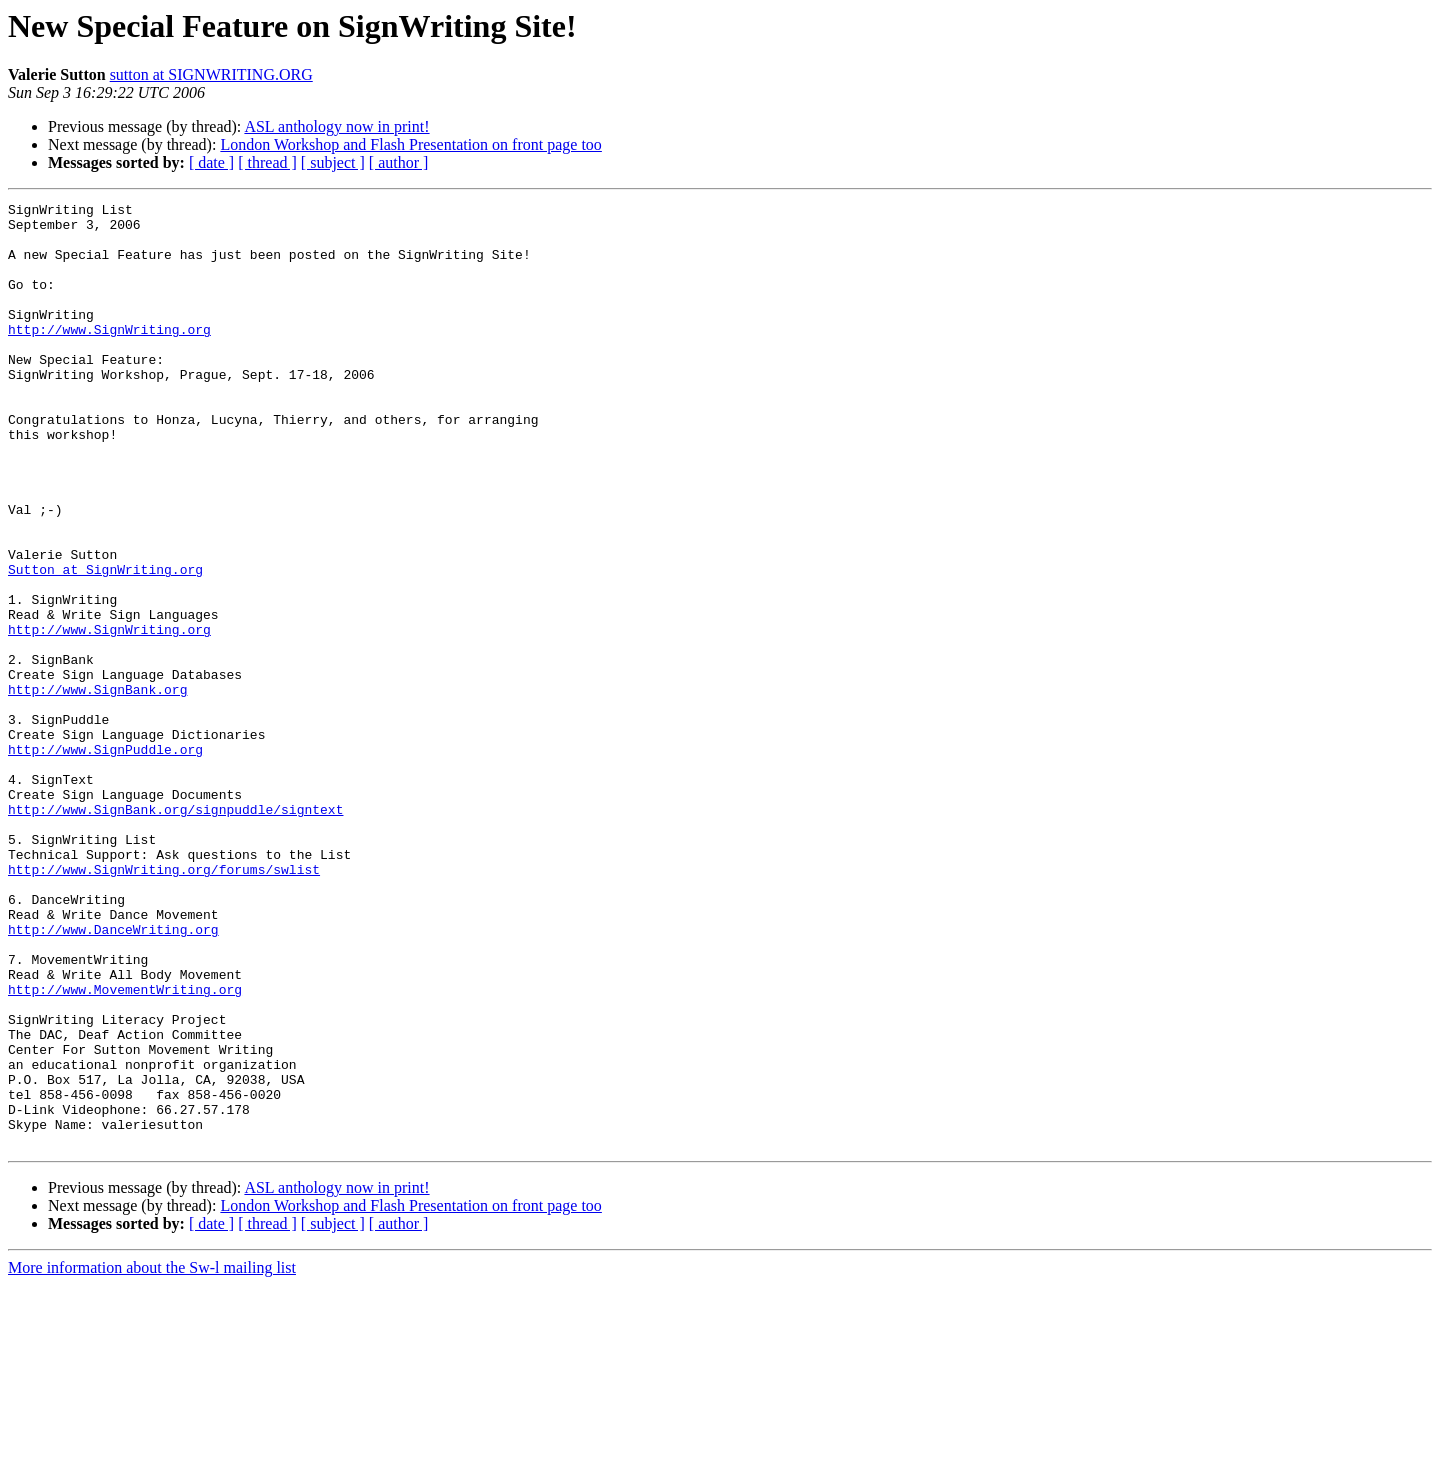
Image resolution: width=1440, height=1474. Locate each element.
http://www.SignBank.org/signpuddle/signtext (175, 932)
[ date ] (211, 162)
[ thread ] (267, 162)
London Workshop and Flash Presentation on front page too (410, 144)
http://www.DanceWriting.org (113, 1076)
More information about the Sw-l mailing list (152, 1456)
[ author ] (399, 162)
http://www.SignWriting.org (109, 356)
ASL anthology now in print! (336, 126)
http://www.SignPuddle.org (105, 860)
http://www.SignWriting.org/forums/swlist (164, 1004)
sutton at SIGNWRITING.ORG (211, 74)
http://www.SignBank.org (97, 788)
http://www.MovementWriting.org (125, 1148)
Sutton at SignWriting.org (105, 644)
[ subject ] (333, 162)
